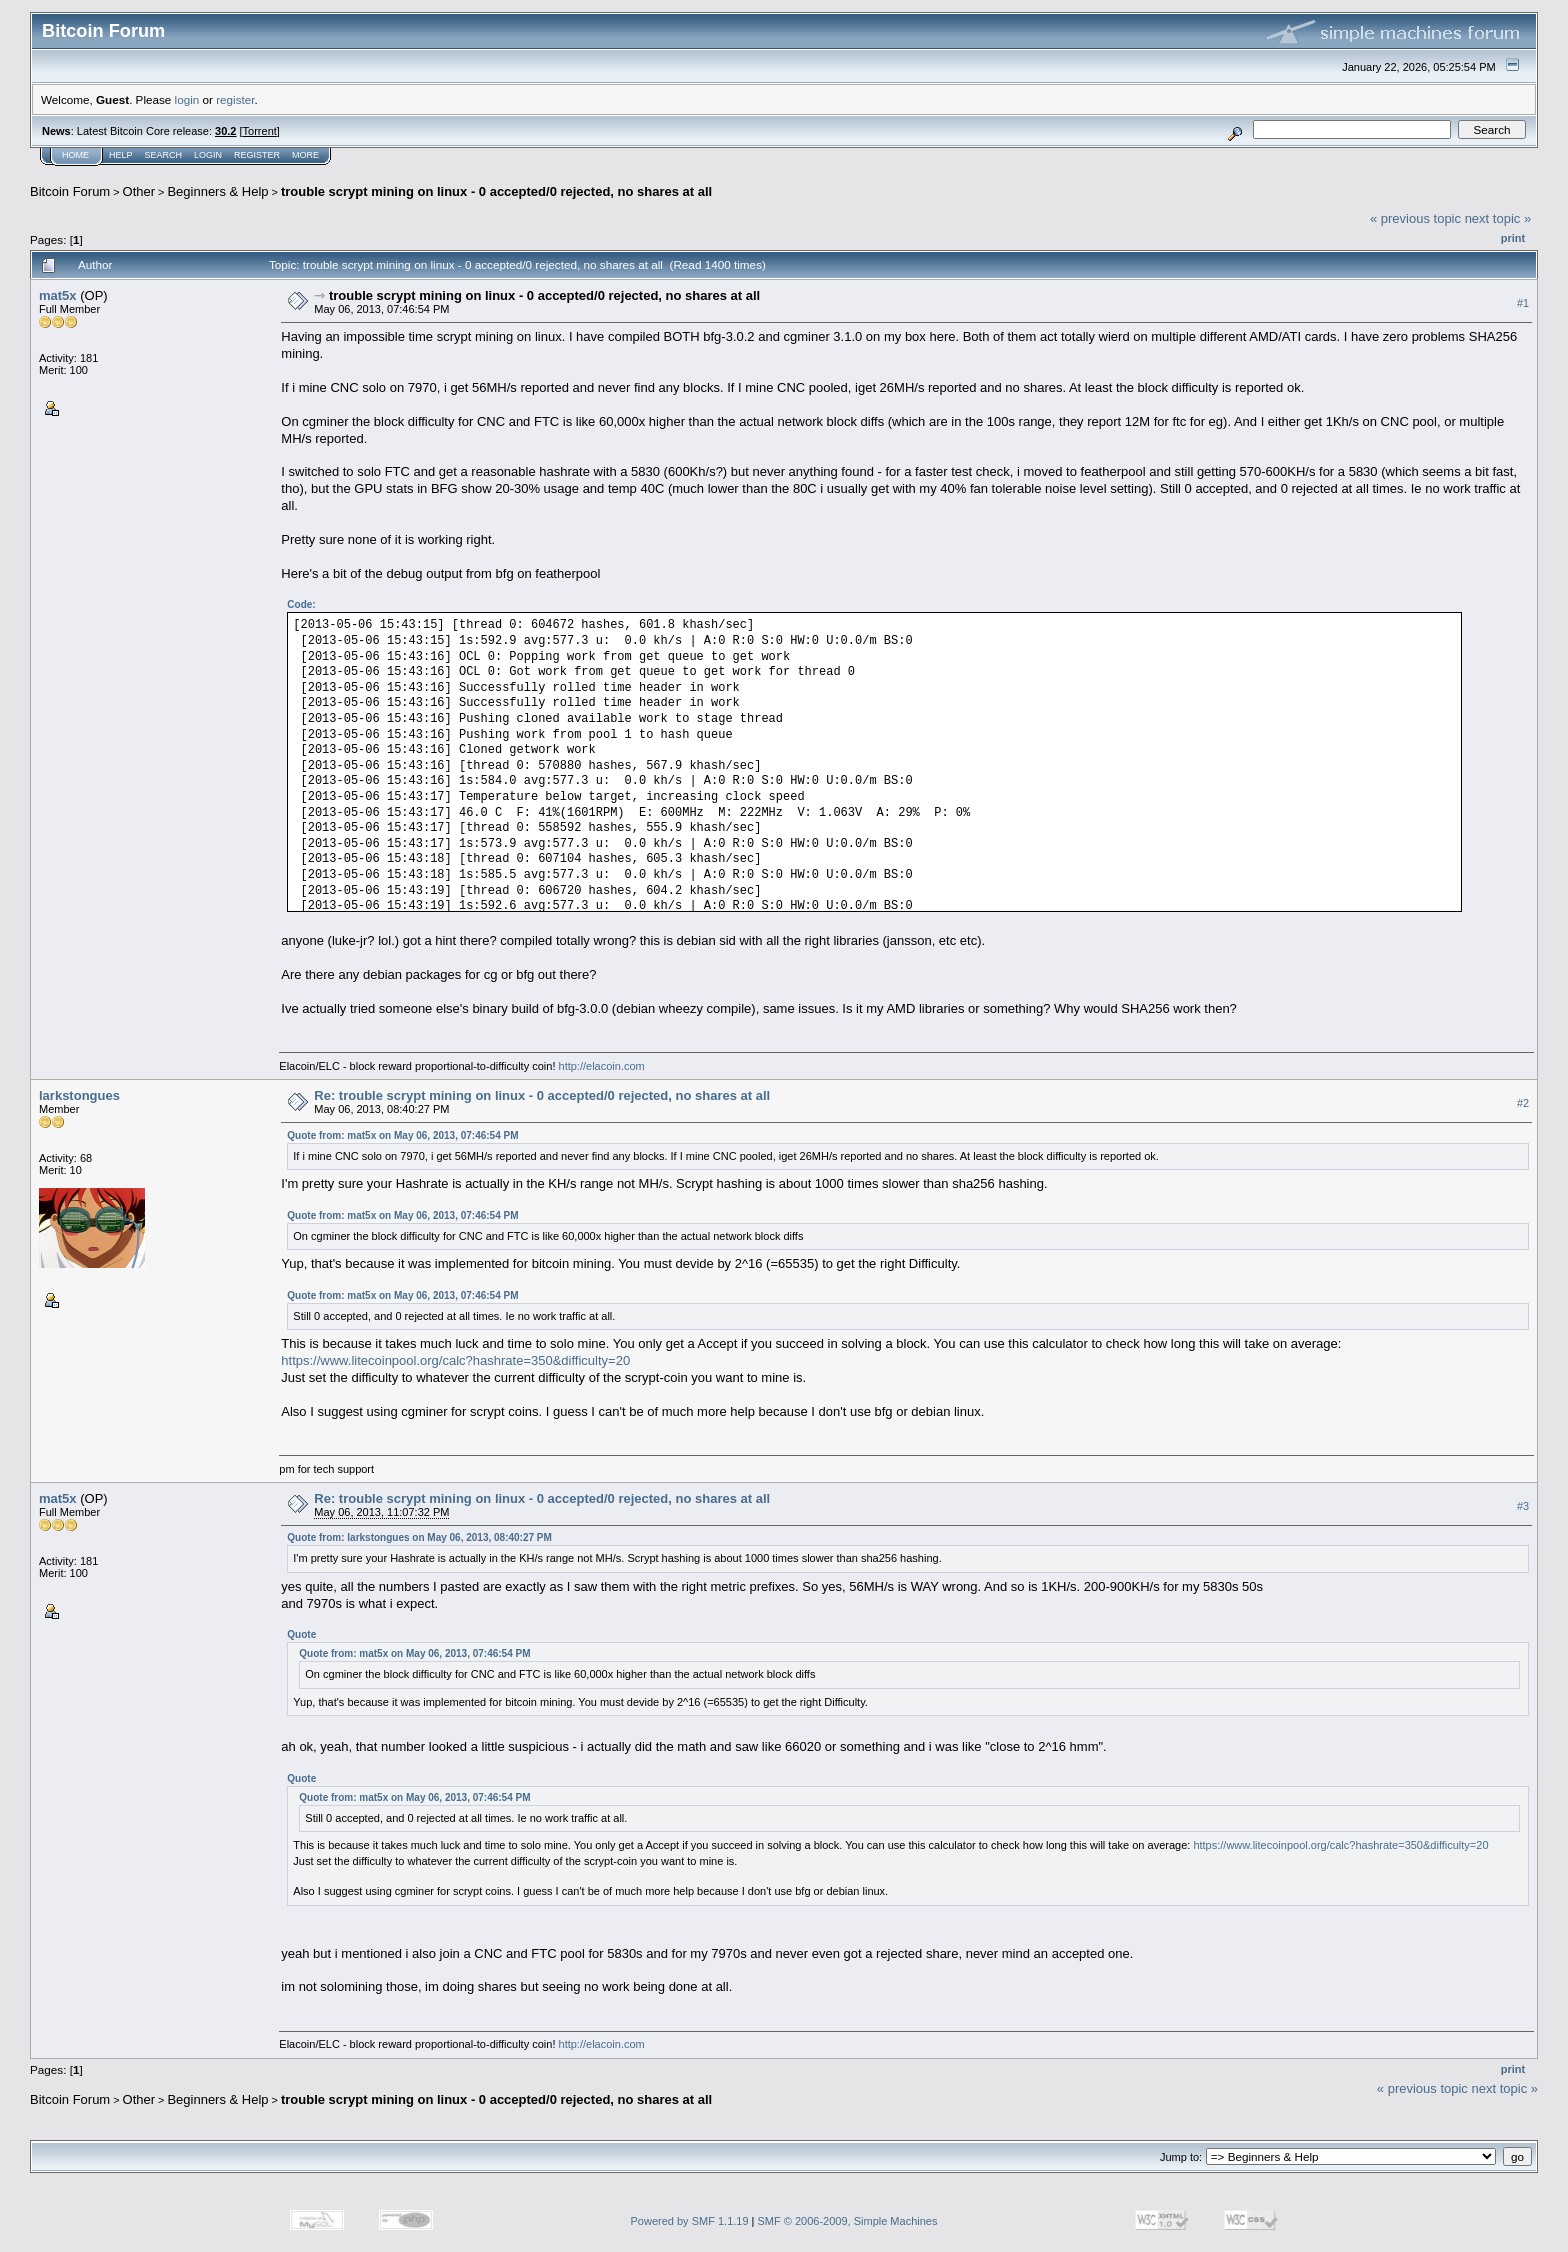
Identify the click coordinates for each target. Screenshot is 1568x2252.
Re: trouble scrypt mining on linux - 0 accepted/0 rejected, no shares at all (542, 1095)
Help (121, 155)
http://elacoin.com (602, 1066)
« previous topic (1415, 218)
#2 (1523, 1104)
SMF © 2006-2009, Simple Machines (848, 2221)
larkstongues (79, 1095)
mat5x (58, 295)
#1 (1523, 303)
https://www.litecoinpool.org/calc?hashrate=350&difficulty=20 (455, 1360)
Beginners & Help (217, 191)
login (187, 99)
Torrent (260, 131)
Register (257, 155)
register (235, 99)
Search (164, 155)
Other (139, 191)
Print (1513, 238)
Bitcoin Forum (70, 191)
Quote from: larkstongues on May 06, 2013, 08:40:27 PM (419, 1537)
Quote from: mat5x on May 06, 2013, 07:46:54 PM (402, 1135)
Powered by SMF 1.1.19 (690, 2221)
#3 (1523, 1506)
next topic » (1498, 218)
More (305, 155)
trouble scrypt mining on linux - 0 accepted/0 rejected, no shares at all (496, 191)
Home (75, 155)
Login (208, 155)
